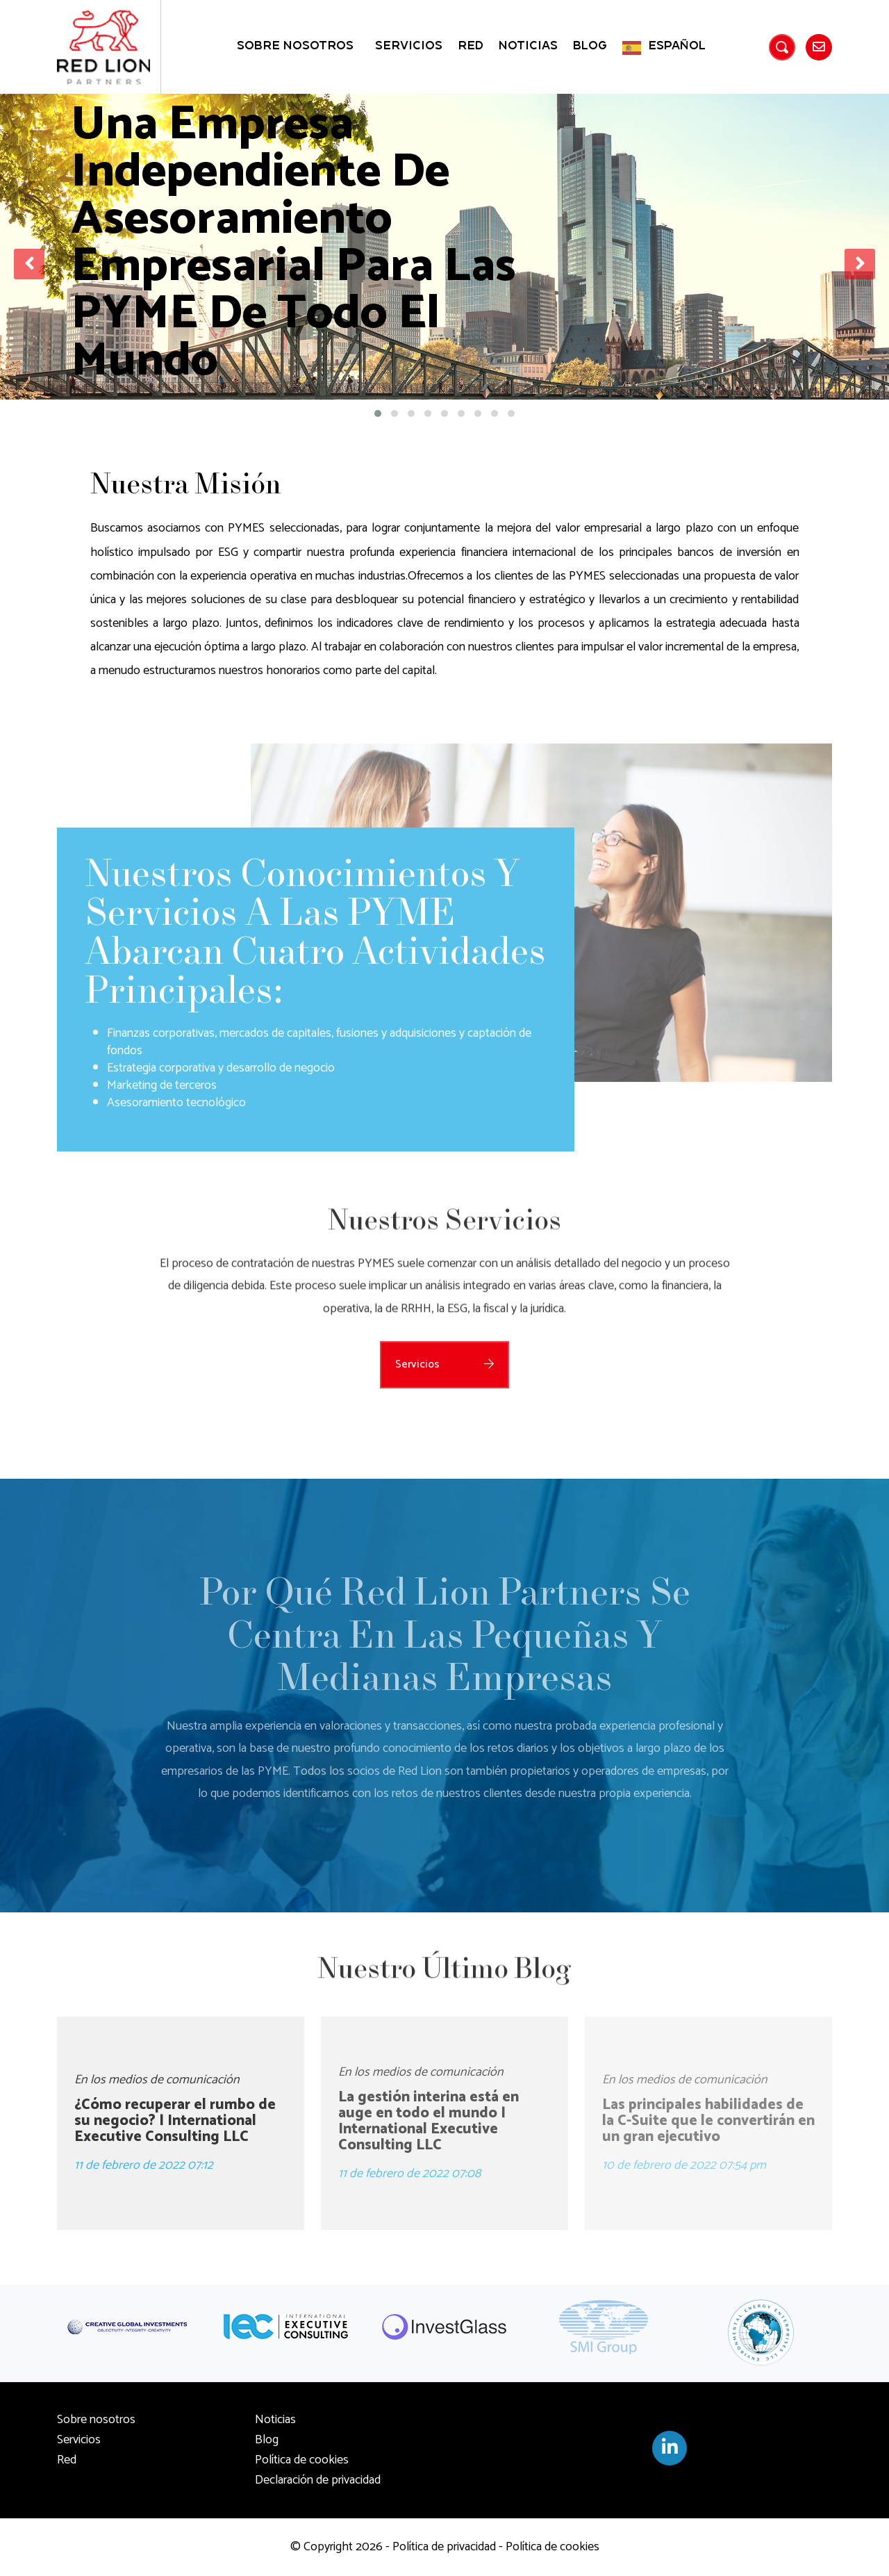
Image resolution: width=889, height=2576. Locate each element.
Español (677, 46)
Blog (590, 46)
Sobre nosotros (295, 46)
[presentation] (29, 264)
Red (470, 46)
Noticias (528, 46)
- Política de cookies (547, 2546)
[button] (377, 413)
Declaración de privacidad (318, 2480)
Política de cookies (302, 2460)
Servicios (408, 46)
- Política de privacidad (439, 2546)
